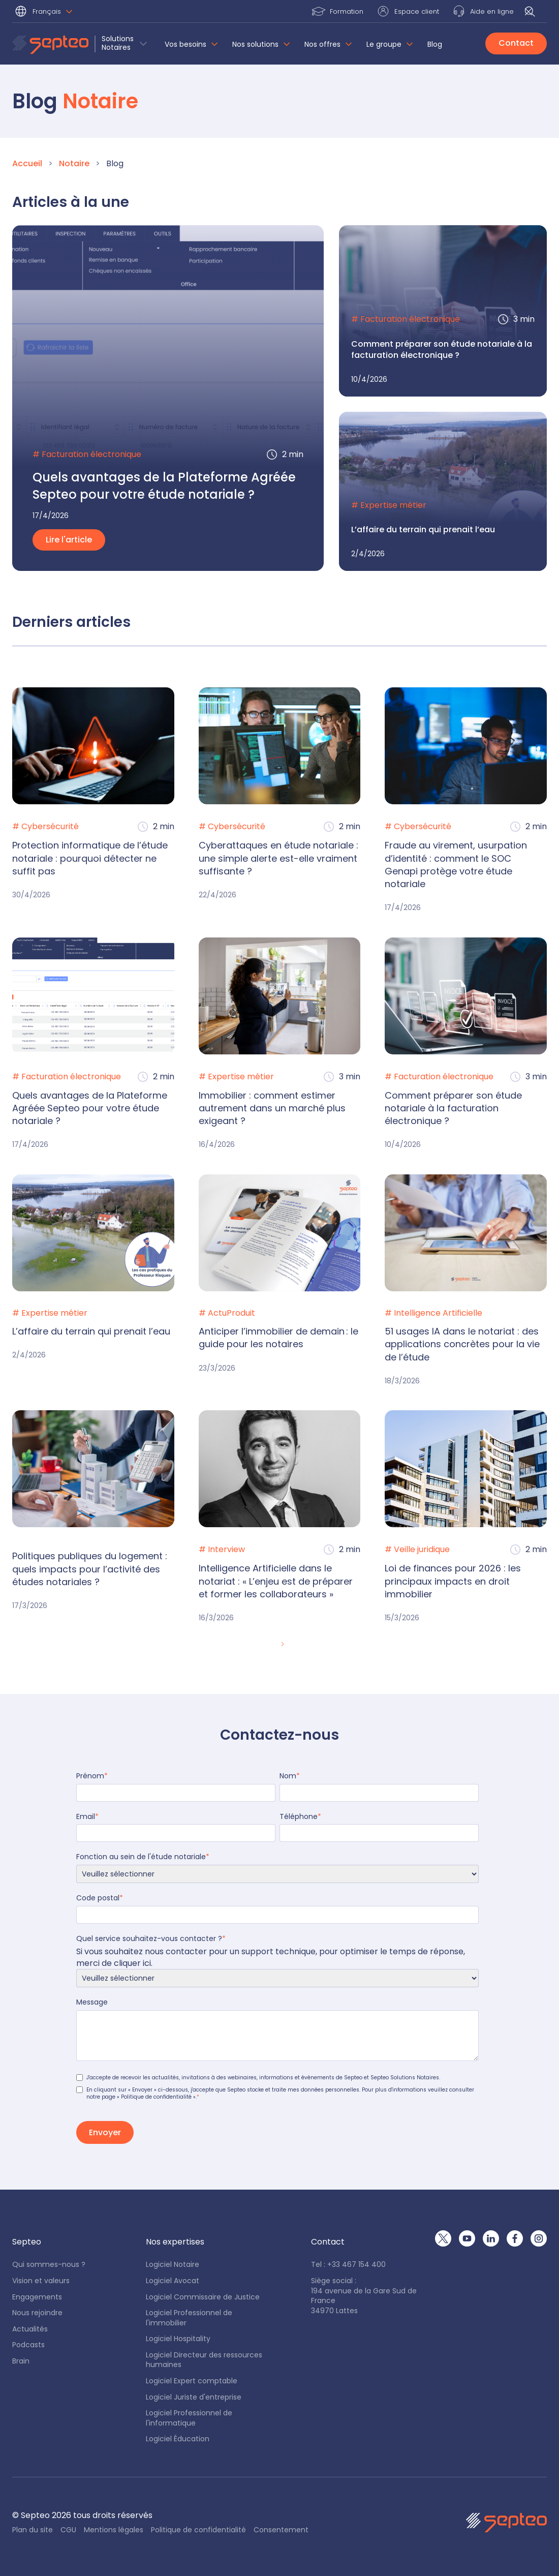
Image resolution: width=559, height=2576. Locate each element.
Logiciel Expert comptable (191, 2381)
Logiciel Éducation (177, 2439)
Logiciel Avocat (172, 2281)
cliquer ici (132, 1963)
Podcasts (28, 2345)
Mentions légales (113, 2530)
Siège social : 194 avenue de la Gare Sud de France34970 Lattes (364, 2296)
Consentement (281, 2530)
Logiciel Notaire (172, 2264)
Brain (20, 2361)
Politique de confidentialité (198, 2530)
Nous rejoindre (37, 2313)
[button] (45, 12)
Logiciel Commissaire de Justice (203, 2297)
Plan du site (32, 2530)
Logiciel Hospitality (178, 2339)
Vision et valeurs (41, 2281)
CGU (68, 2530)
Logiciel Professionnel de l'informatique (189, 2418)
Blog (434, 44)
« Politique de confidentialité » (156, 2097)
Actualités (30, 2329)
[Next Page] (281, 1644)
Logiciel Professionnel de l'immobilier (189, 2318)
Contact (516, 43)
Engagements (37, 2297)
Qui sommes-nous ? (48, 2264)
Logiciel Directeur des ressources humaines (204, 2360)
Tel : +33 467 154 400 (348, 2264)
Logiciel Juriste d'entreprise (193, 2397)
